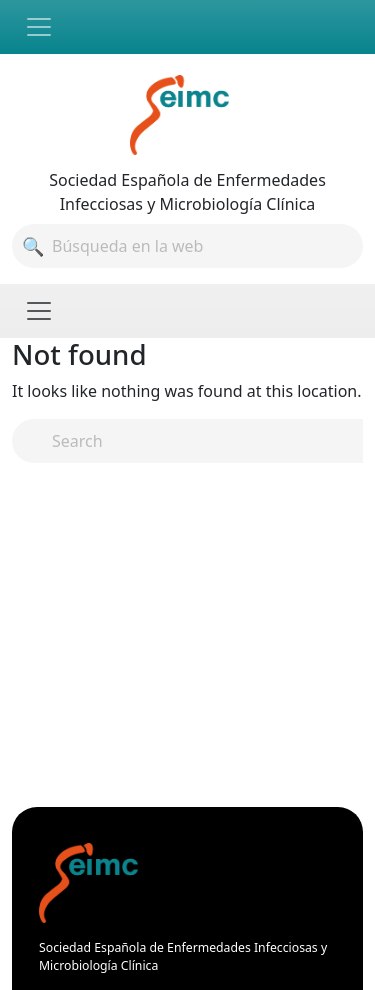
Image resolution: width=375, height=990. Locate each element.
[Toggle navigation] (39, 27)
